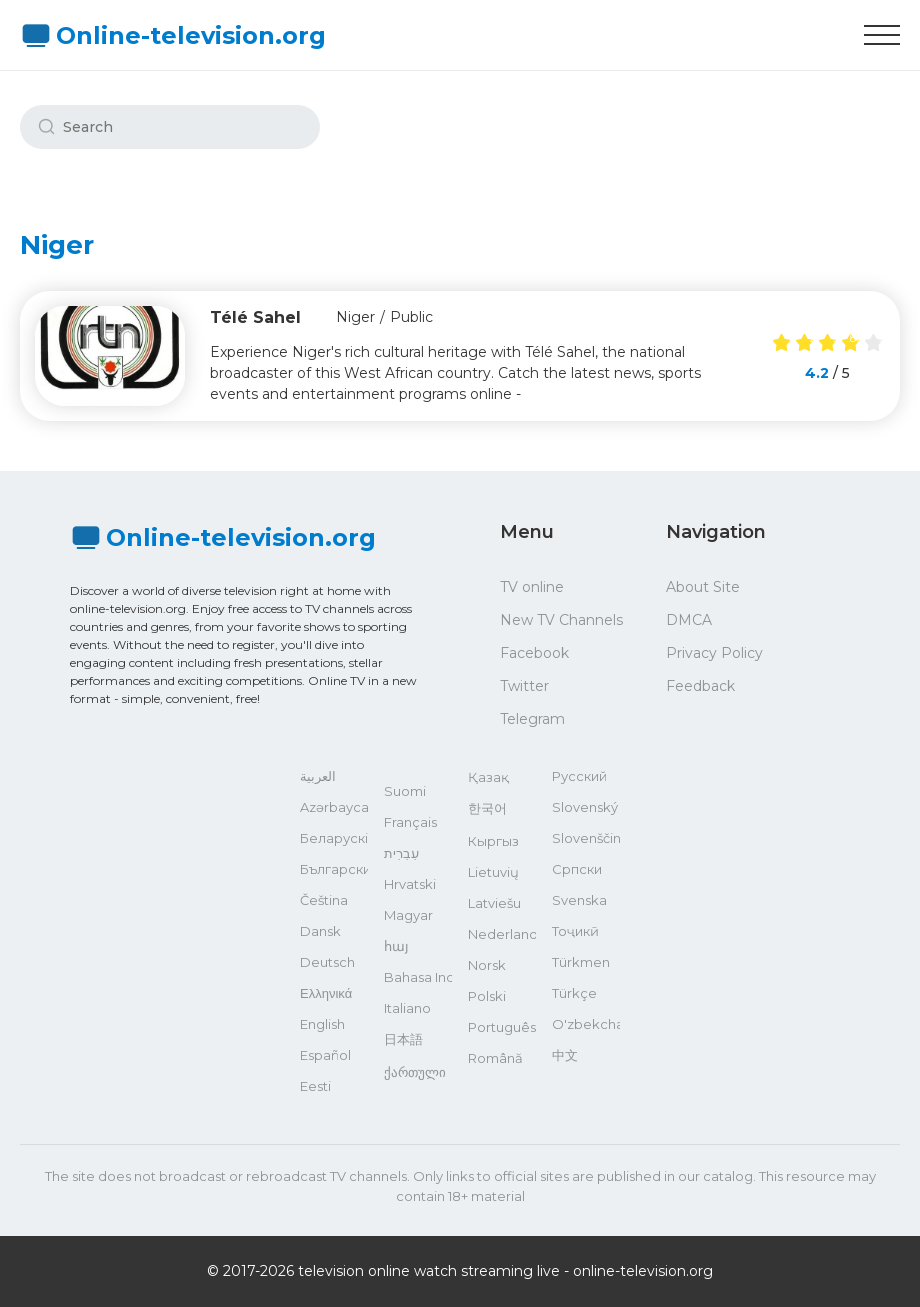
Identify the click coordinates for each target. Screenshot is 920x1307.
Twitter (524, 686)
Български (334, 869)
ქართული (415, 1072)
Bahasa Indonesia (418, 977)
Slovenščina (586, 838)
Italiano (407, 1008)
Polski (487, 996)
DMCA (689, 620)
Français (410, 822)
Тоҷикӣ (575, 931)
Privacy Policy (714, 653)
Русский (579, 776)
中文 (565, 1055)
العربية (318, 776)
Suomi (405, 791)
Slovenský (585, 807)
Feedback (700, 686)
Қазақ (488, 777)
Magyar (408, 915)
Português (502, 1027)
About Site (703, 587)
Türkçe (574, 993)
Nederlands (502, 934)
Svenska (579, 900)
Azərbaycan (334, 807)
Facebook (534, 653)
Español (325, 1055)
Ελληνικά (326, 993)
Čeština (324, 900)
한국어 (487, 808)
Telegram (532, 719)
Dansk (320, 931)
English (322, 1024)
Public (411, 317)
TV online (532, 587)
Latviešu (494, 903)
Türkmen (581, 962)
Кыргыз (493, 841)
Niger (355, 317)
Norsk (487, 965)
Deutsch (327, 962)
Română (495, 1058)
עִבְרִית (401, 853)
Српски (577, 869)
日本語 (403, 1039)
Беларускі (334, 838)
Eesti (315, 1086)
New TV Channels (561, 620)
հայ (396, 946)
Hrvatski (410, 884)
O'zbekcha (586, 1024)
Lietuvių (493, 872)
